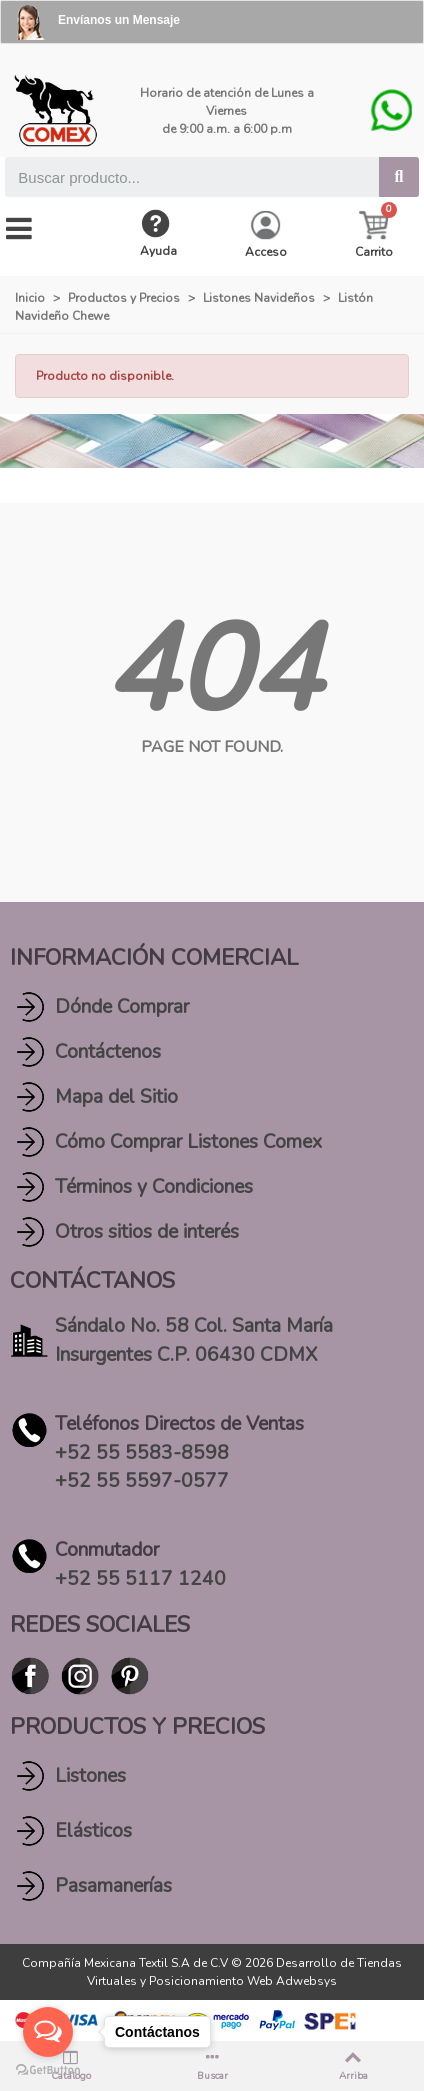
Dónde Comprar (122, 1007)
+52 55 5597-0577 (142, 1481)
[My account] (266, 235)
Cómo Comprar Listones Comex (188, 1142)
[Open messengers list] (48, 2032)
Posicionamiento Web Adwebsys (243, 1981)
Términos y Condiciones (154, 1187)
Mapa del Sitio (116, 1097)
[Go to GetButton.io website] (48, 2070)
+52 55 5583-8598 (142, 1453)
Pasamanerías (113, 1886)
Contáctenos (108, 1052)
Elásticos (93, 1831)
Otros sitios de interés (147, 1232)
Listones (90, 1776)
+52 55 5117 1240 (140, 1579)
